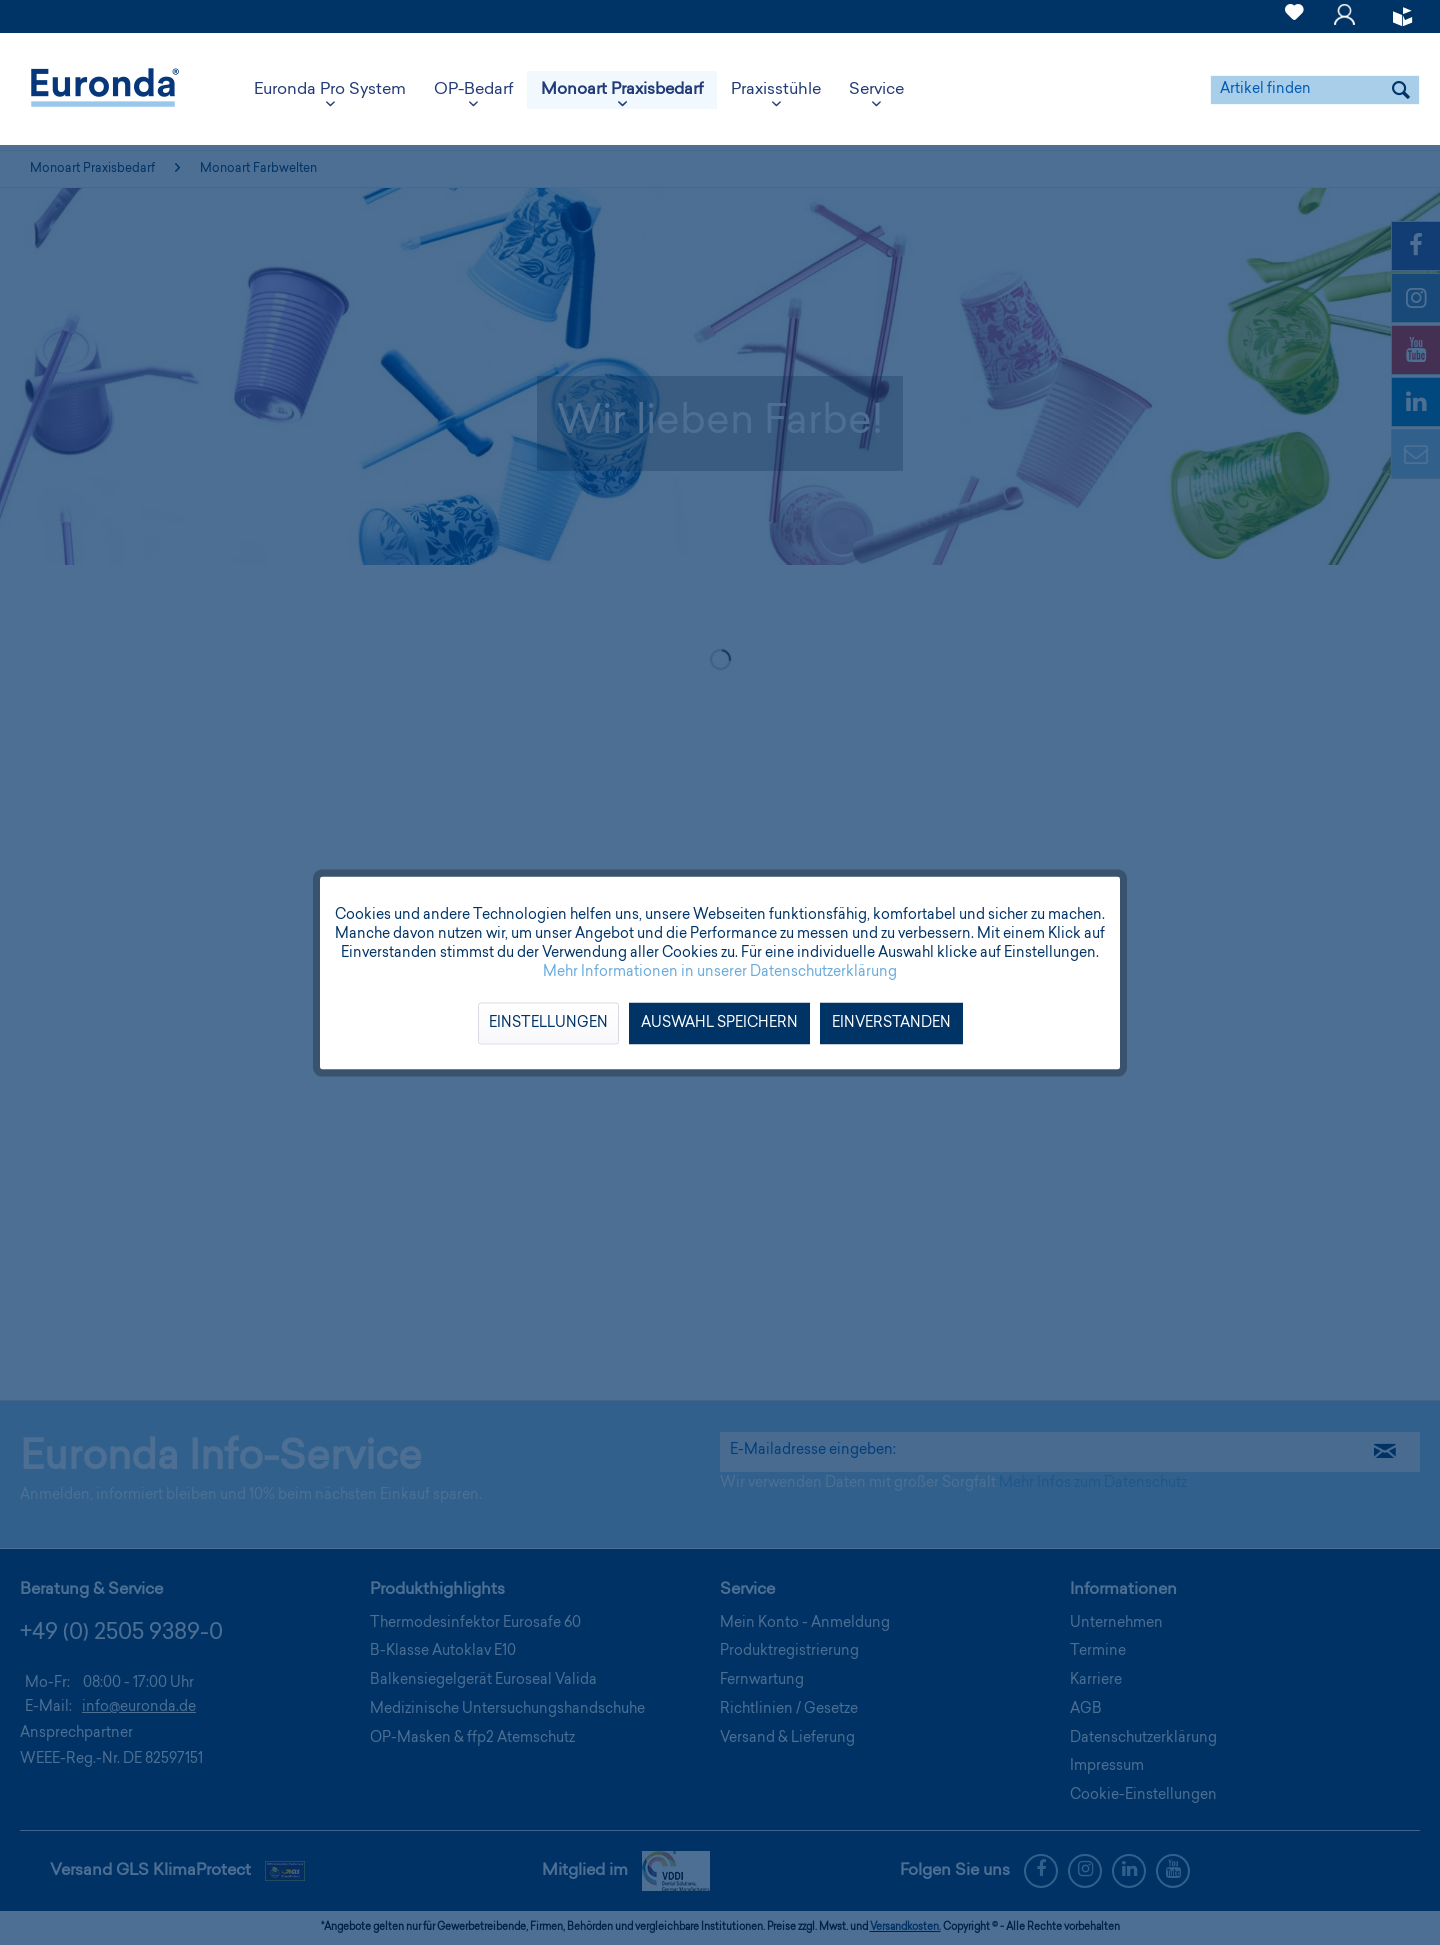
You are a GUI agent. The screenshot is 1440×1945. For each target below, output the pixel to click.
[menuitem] (1294, 16)
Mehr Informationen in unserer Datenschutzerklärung (720, 972)
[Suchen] (1401, 90)
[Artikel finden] (1315, 90)
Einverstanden (891, 1023)
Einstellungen (548, 1023)
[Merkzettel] (1294, 24)
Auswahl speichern (719, 1023)
